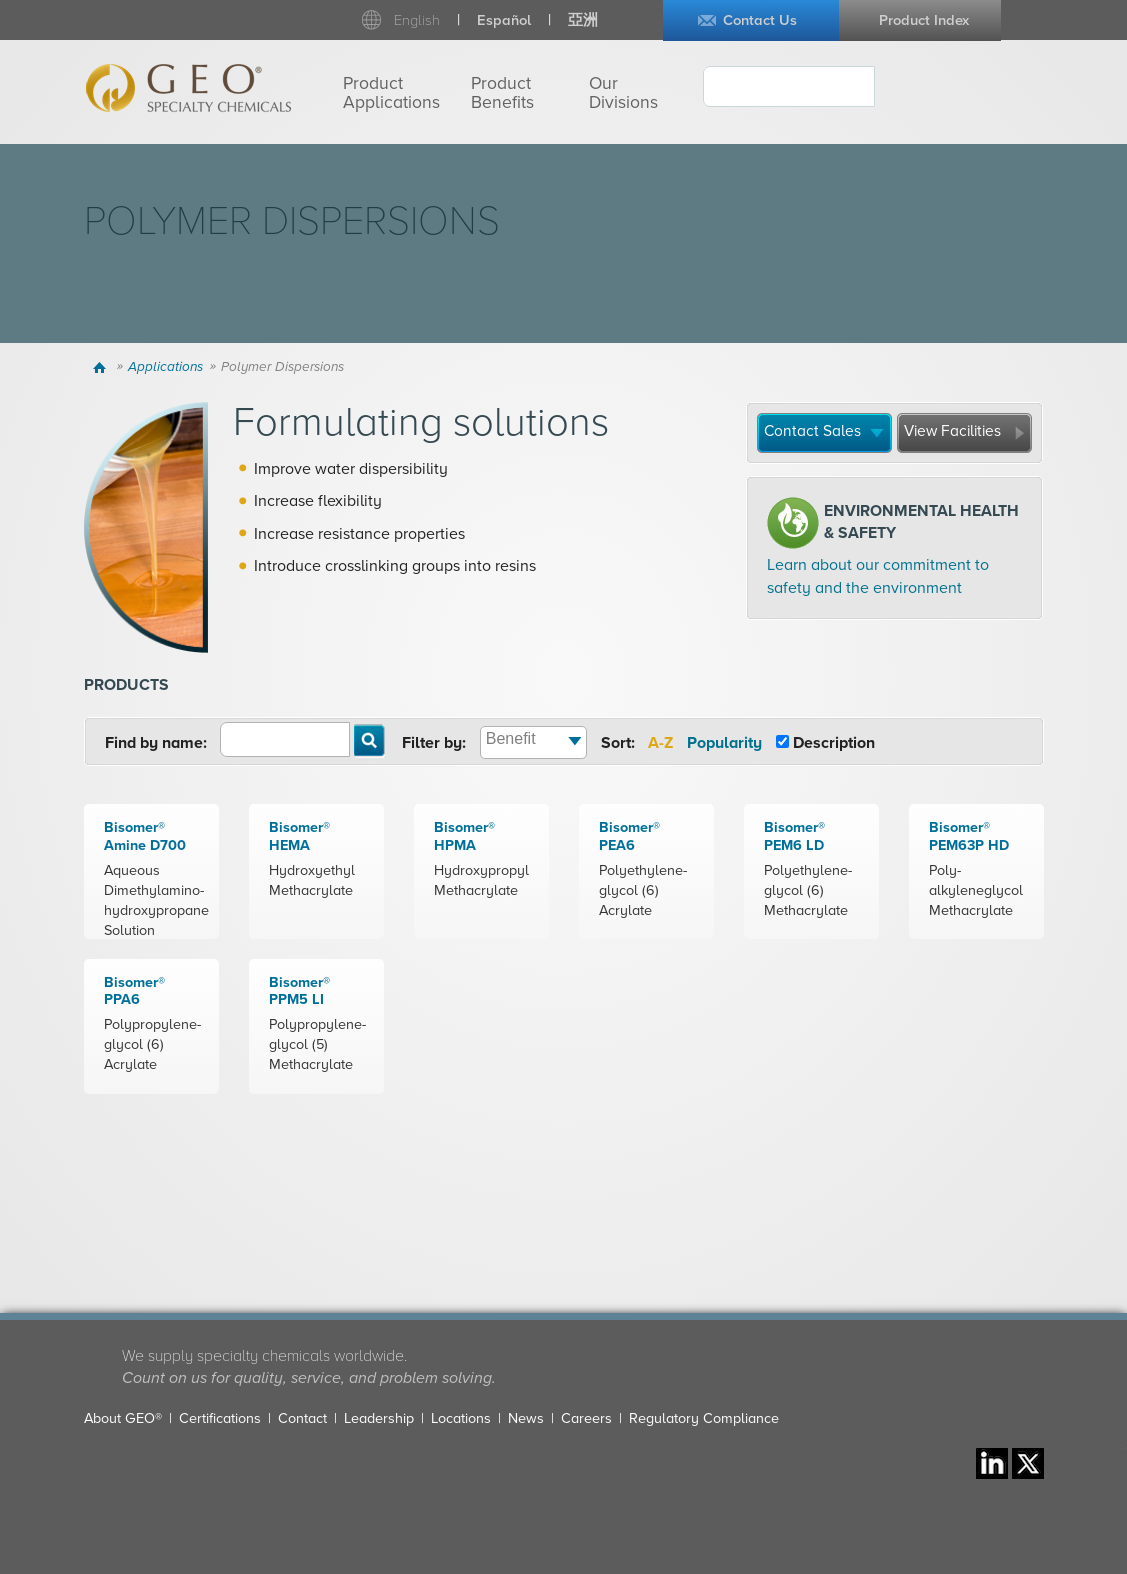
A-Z (660, 743)
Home (102, 367)
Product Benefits (502, 93)
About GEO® (123, 1418)
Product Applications (391, 93)
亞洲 (583, 20)
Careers (586, 1418)
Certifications (220, 1418)
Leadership (379, 1418)
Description (834, 743)
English (417, 20)
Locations (461, 1418)
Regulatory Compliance (704, 1418)
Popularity (724, 743)
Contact (302, 1418)
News (526, 1418)
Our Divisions (623, 93)
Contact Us (760, 20)
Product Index (924, 20)
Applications (165, 367)
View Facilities (952, 431)
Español (504, 20)
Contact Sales (812, 431)
